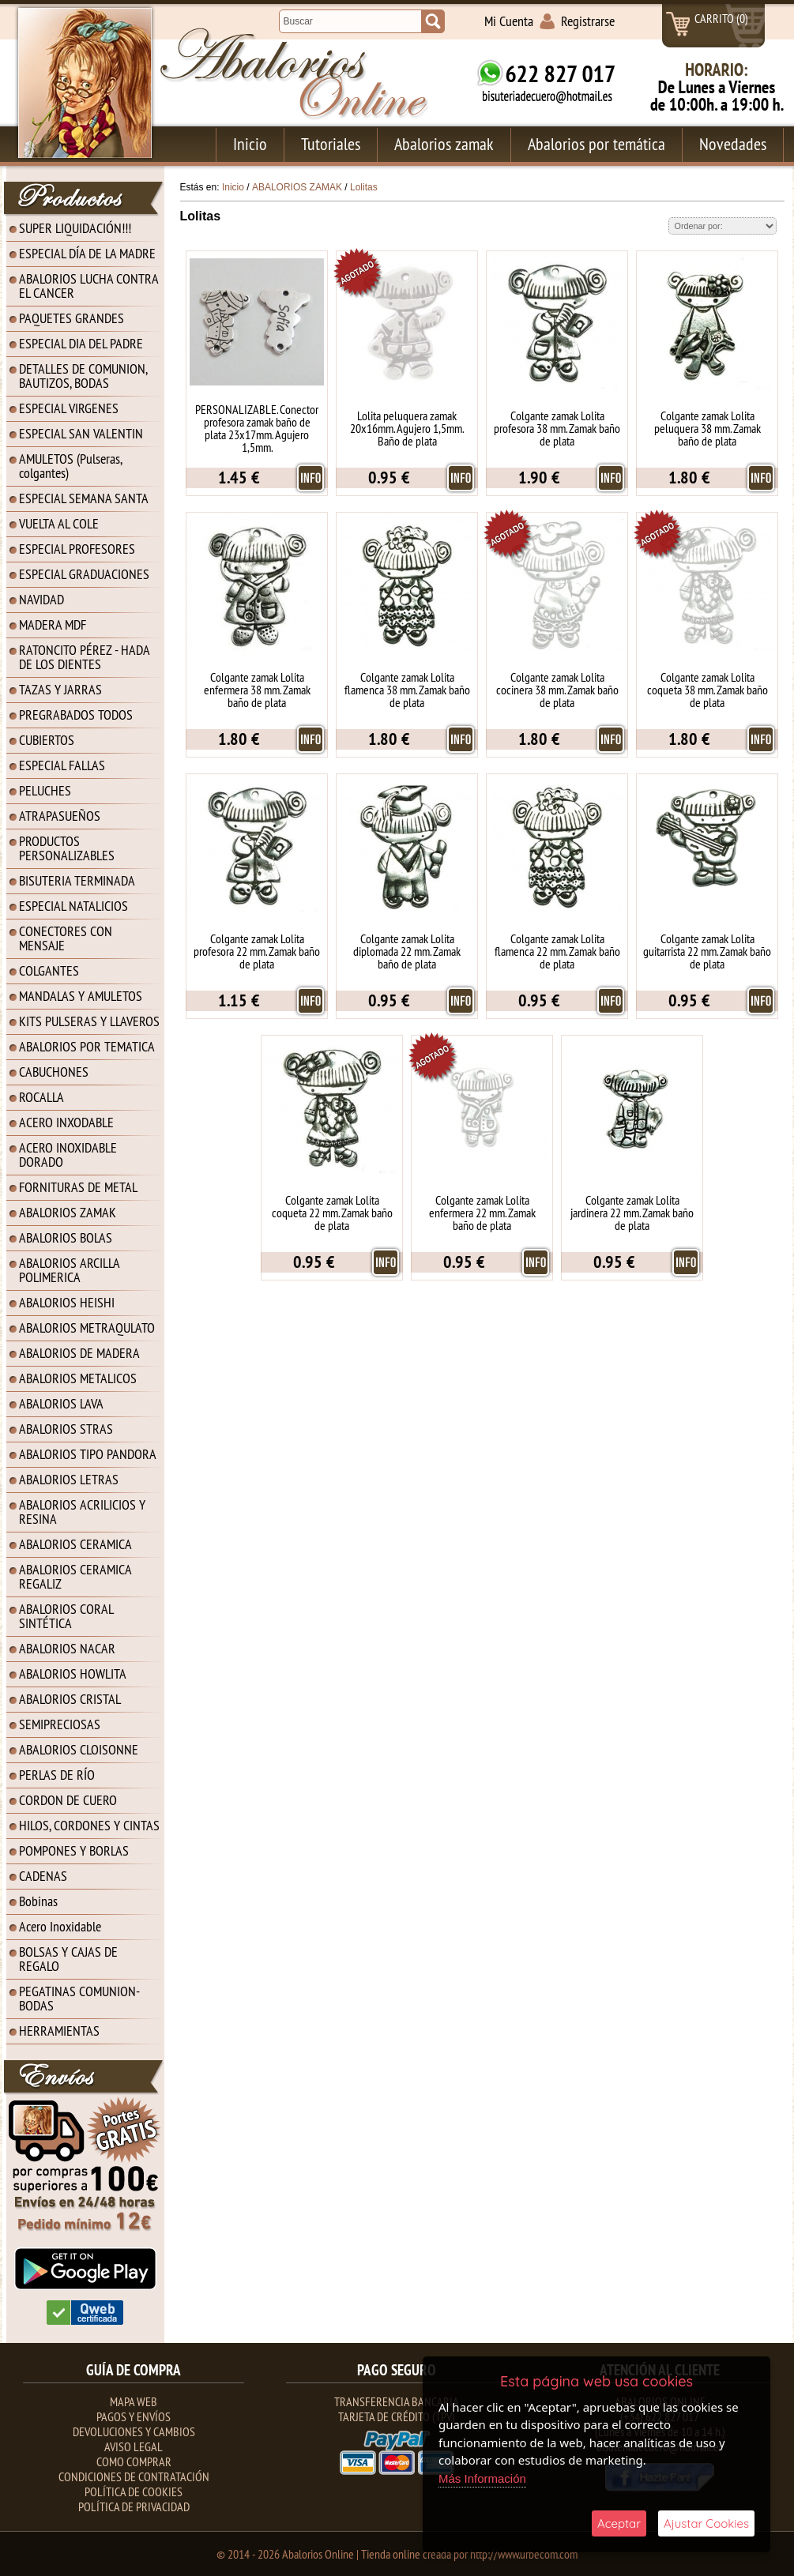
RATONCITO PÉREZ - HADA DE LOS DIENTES (84, 657)
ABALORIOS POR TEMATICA (87, 1046)
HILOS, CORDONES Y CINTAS (89, 1825)
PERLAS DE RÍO (57, 1775)
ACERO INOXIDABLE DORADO (68, 1154)
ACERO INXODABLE (66, 1122)
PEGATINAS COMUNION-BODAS (79, 1998)
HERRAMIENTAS (59, 2030)
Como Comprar (133, 2461)
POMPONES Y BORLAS (74, 1850)
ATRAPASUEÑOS (59, 816)
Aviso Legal (133, 2446)
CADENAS (43, 1876)
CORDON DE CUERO (68, 1800)
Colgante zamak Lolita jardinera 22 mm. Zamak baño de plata (632, 1212)
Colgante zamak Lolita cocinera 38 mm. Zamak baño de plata (557, 689)
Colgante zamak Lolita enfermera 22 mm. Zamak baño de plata (482, 1212)
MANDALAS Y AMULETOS (80, 996)
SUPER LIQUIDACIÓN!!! (75, 228)
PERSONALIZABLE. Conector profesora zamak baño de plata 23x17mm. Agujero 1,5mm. (256, 428)
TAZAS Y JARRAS (60, 689)
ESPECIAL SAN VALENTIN (81, 433)
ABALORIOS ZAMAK (67, 1212)
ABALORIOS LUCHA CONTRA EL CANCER (89, 285)
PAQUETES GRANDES (71, 318)
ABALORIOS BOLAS (65, 1237)
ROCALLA (41, 1097)
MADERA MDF (52, 624)
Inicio (250, 144)
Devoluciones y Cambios (134, 2431)
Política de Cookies (134, 2491)
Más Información (482, 2478)
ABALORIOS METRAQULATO (87, 1327)
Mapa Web (133, 2401)
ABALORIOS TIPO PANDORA (87, 1454)
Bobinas (38, 1901)
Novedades (732, 144)
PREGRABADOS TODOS (76, 714)
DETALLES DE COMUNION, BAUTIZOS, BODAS (83, 375)
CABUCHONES (53, 1071)
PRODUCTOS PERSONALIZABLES (67, 848)
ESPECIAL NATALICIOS (73, 906)
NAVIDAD (41, 599)
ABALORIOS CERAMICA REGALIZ (75, 1576)
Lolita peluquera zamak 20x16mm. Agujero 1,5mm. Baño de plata (407, 428)
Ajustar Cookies (706, 2523)
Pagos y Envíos (133, 2416)
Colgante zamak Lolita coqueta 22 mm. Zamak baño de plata (332, 1212)
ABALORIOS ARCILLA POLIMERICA (69, 1270)
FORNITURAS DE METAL (78, 1187)
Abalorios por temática (596, 144)
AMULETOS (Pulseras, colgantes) (70, 465)
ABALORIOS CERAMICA (75, 1544)
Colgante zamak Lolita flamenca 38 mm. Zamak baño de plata (407, 689)
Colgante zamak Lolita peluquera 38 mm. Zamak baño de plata (707, 428)
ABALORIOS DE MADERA (79, 1353)
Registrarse (588, 21)
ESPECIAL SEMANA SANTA (84, 498)
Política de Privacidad (134, 2506)
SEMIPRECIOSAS (59, 1724)
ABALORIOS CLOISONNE (78, 1749)
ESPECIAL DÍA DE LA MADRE (87, 253)
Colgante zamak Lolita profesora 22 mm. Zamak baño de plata (257, 951)
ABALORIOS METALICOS (78, 1378)
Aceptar (619, 2523)
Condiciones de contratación (133, 2476)
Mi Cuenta (508, 21)
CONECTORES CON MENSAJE (65, 938)
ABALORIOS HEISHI (67, 1302)
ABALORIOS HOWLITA (72, 1673)
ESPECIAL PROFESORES (77, 549)
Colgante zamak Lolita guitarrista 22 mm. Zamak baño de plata (707, 951)
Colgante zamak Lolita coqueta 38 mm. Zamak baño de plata (707, 689)
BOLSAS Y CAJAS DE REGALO (68, 1958)
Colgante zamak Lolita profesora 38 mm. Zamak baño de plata (557, 428)
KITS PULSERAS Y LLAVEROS (89, 1021)
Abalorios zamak (444, 144)
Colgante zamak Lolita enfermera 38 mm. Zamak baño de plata (257, 689)
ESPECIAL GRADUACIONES (84, 574)
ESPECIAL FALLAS (62, 765)
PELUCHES (45, 790)
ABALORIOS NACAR (67, 1648)
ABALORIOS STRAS (66, 1429)
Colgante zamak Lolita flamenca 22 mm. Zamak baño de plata (557, 951)
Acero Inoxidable (60, 1926)
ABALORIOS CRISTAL (70, 1699)
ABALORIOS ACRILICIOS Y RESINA (82, 1511)
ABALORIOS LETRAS (69, 1479)
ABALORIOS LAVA (61, 1403)
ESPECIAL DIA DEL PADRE (81, 343)
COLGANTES (49, 970)
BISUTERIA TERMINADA (77, 880)
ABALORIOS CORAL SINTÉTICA (66, 1616)
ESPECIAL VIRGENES (69, 408)
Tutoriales (330, 144)
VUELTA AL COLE (59, 523)
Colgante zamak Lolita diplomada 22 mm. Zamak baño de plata (407, 951)
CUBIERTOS (46, 740)
